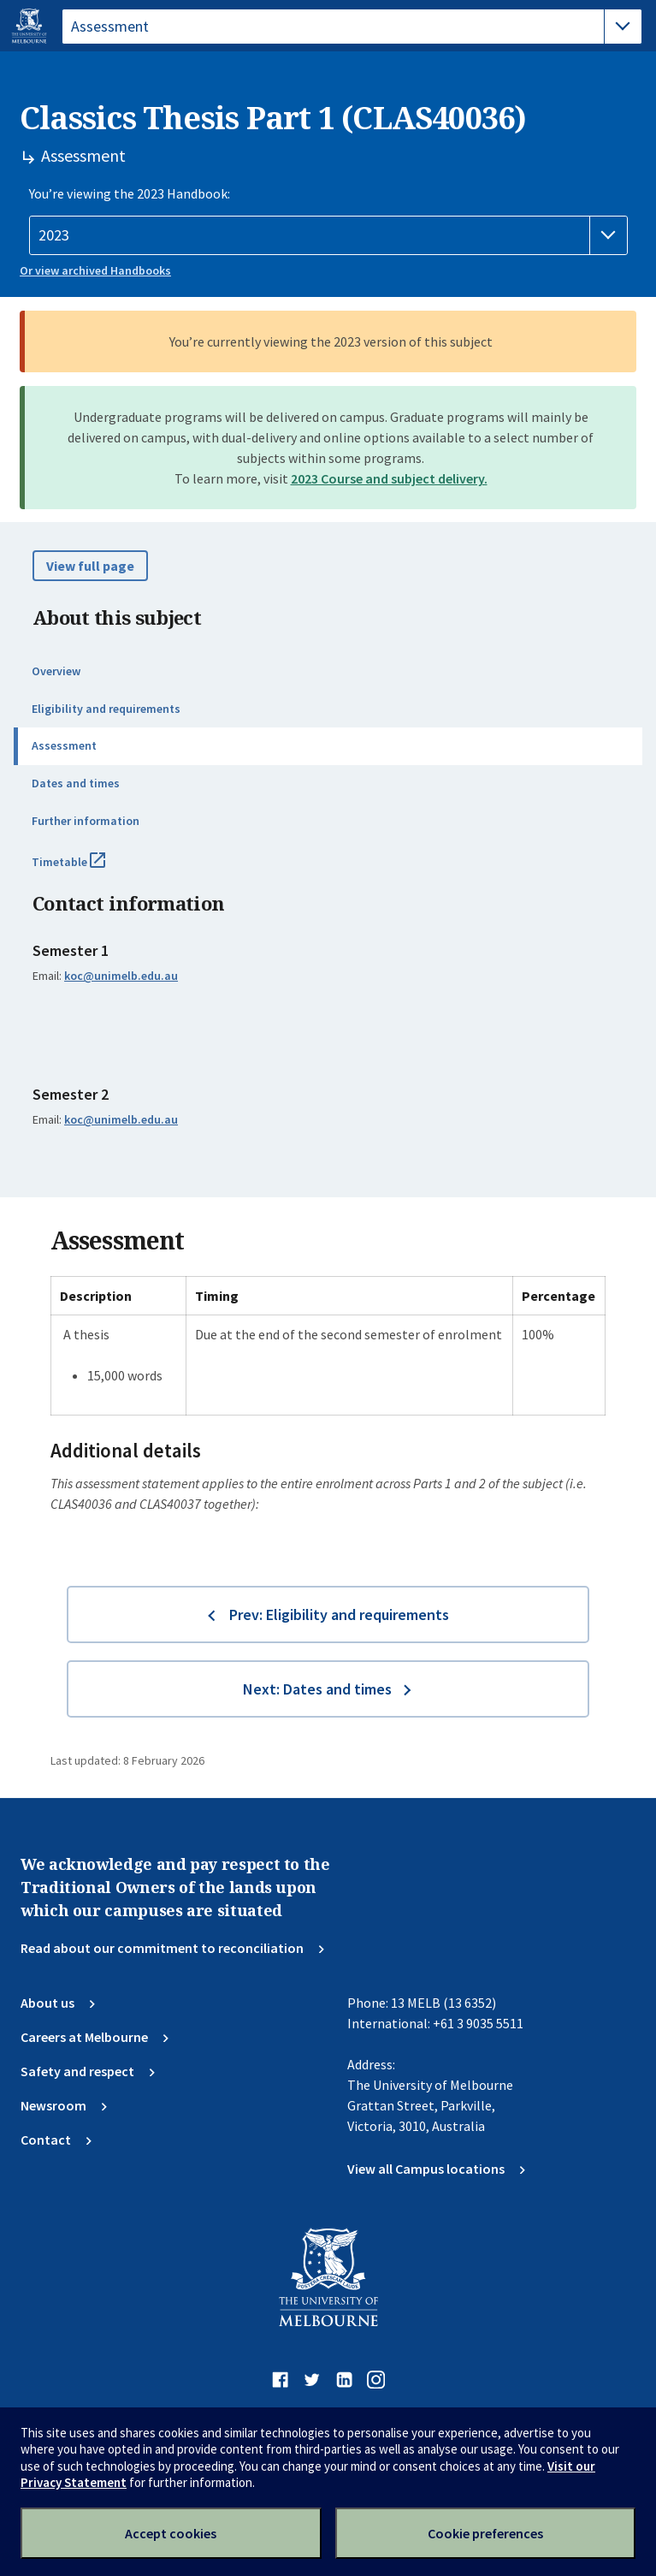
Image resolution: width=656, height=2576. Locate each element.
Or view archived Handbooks (95, 270)
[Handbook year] (328, 235)
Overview (56, 671)
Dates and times (76, 783)
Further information (85, 820)
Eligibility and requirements (106, 708)
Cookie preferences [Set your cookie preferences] (485, 2533)
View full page (90, 565)
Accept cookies (170, 2533)
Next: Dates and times (317, 1689)
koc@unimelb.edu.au (121, 976)
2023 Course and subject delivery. (389, 478)
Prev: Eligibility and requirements (339, 1614)
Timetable (87, 868)
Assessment (64, 745)
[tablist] (351, 26)
